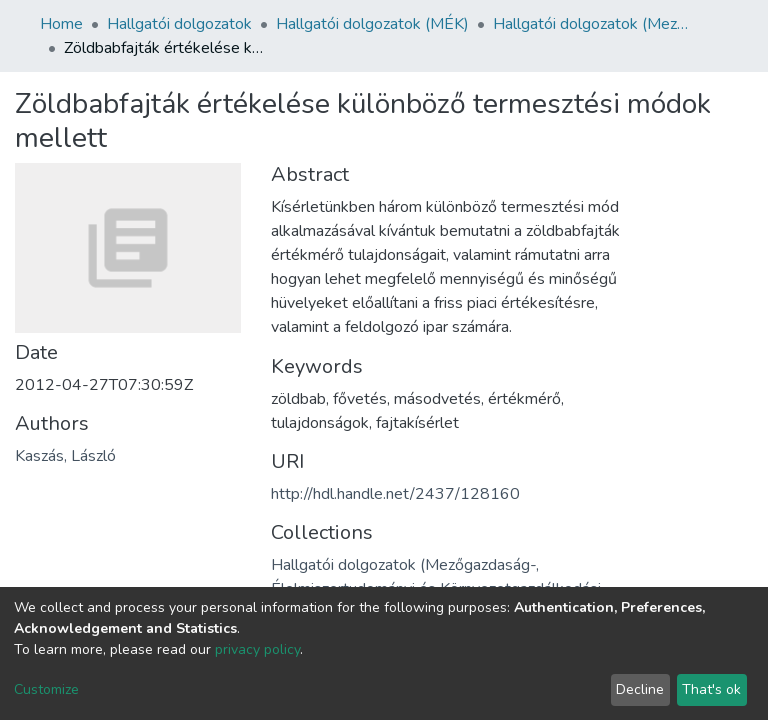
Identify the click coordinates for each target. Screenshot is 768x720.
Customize (46, 689)
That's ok (711, 689)
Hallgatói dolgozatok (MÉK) (372, 24)
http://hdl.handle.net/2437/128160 (395, 494)
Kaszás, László (65, 456)
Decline (640, 689)
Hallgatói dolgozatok (179, 24)
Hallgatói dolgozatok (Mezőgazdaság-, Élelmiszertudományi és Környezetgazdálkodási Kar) (593, 24)
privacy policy (257, 649)
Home (61, 24)
